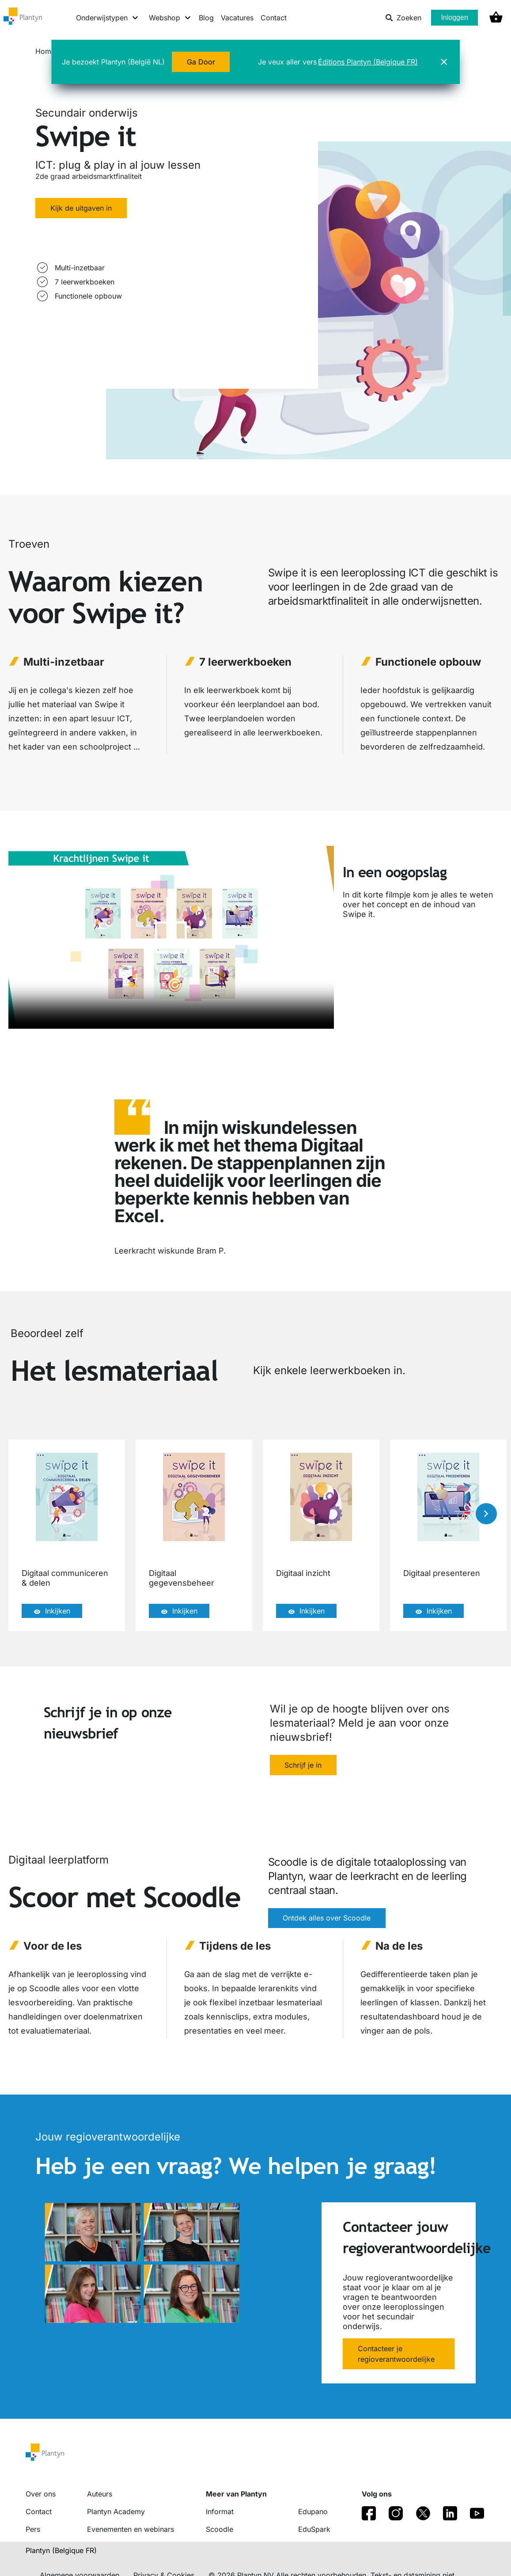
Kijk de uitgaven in (81, 208)
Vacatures (237, 17)
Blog (206, 17)
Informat (220, 2511)
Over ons (41, 2493)
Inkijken (52, 1611)
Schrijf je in (303, 1765)
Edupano (313, 2511)
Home (45, 51)
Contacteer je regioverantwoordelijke (396, 2354)
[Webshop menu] (170, 17)
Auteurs (99, 2493)
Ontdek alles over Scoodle (327, 1919)
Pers (33, 2529)
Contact (274, 17)
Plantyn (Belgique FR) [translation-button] (61, 2550)
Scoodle (219, 2529)
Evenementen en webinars (130, 2529)
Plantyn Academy (116, 2511)
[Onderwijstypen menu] (107, 17)
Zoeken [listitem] (403, 17)
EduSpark (314, 2529)
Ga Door (201, 61)
